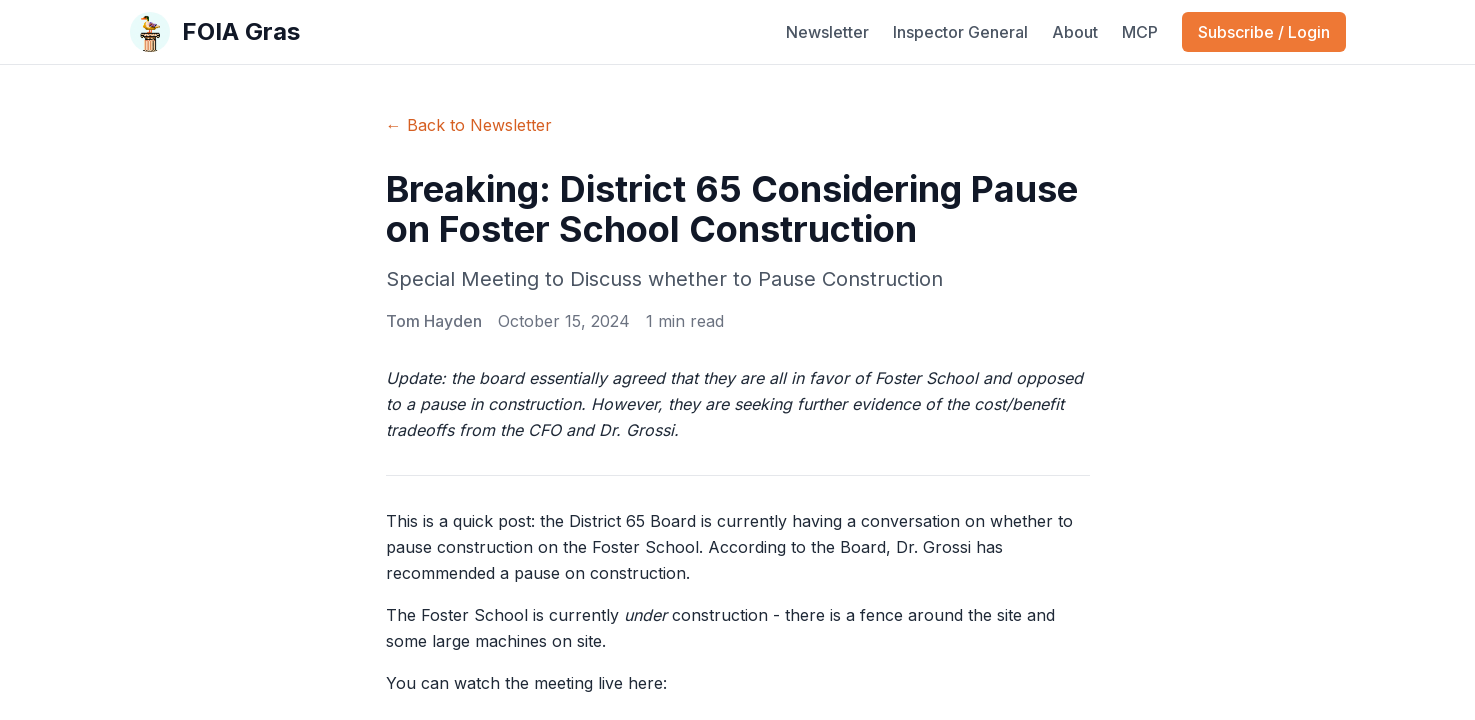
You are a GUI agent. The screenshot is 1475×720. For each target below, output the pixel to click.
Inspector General (960, 32)
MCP (1140, 32)
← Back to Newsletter (469, 125)
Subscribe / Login (1264, 32)
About (1075, 32)
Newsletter (827, 32)
